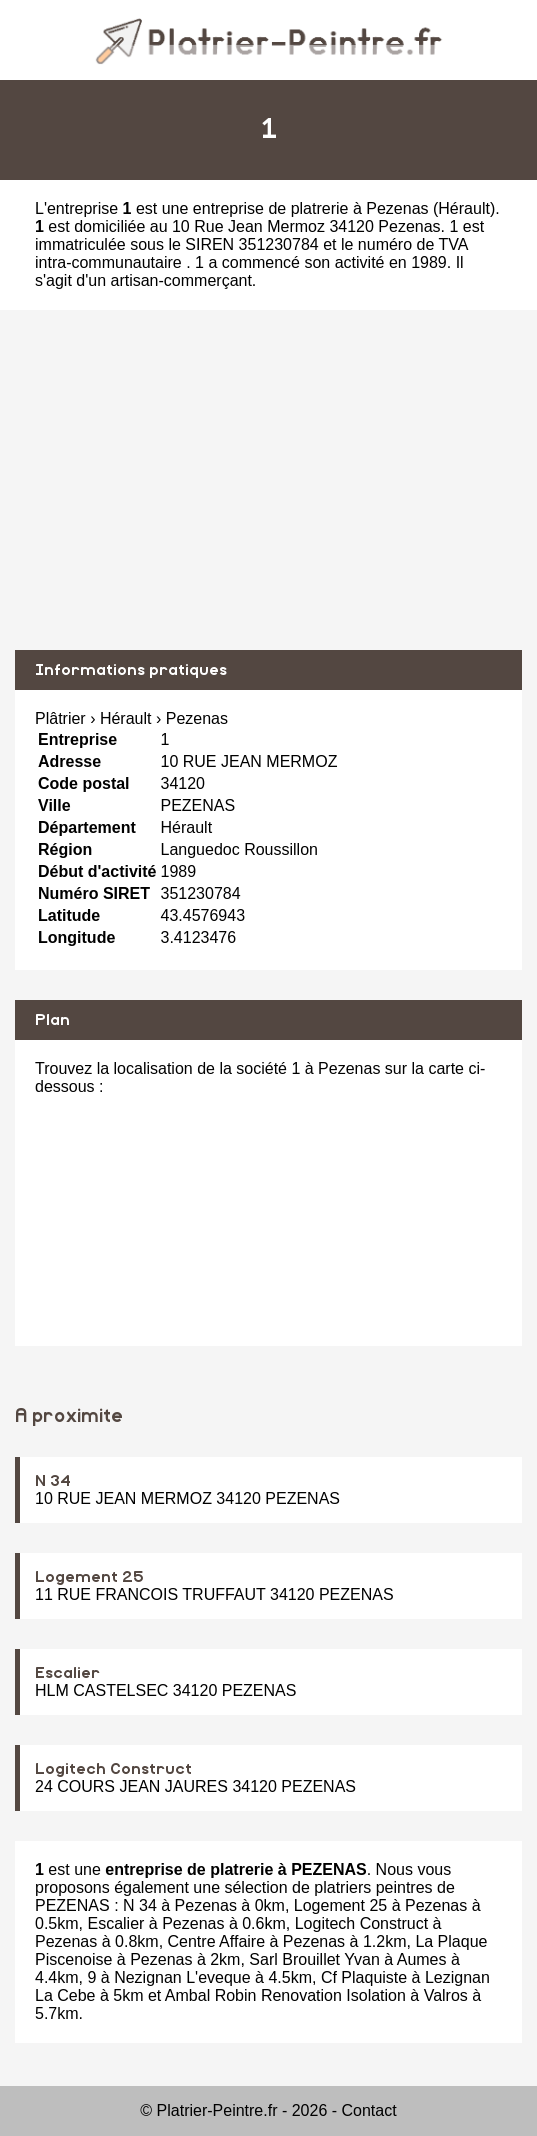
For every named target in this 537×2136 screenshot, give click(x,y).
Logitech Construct (113, 1769)
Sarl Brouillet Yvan (314, 1959)
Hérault (464, 208)
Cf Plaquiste (364, 1977)
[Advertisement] (268, 480)
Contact (369, 2110)
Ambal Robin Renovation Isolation (285, 1995)
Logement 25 (89, 1577)
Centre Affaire (217, 1941)
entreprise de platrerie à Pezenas (311, 208)
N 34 (53, 1481)
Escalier (67, 1673)
